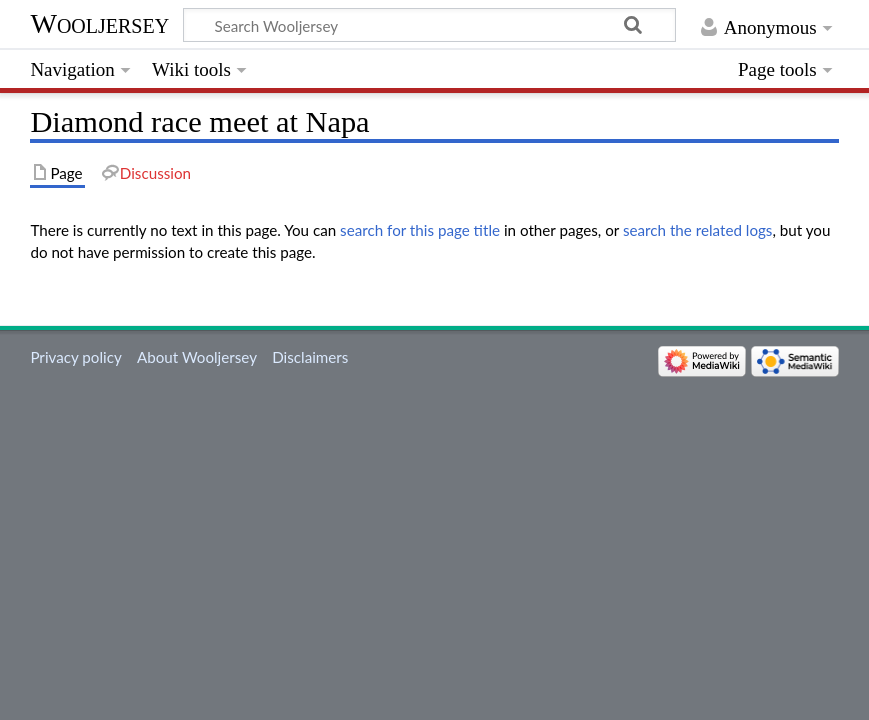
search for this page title (420, 230)
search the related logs (698, 230)
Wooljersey (99, 23)
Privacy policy (75, 357)
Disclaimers (310, 357)
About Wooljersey (197, 357)
